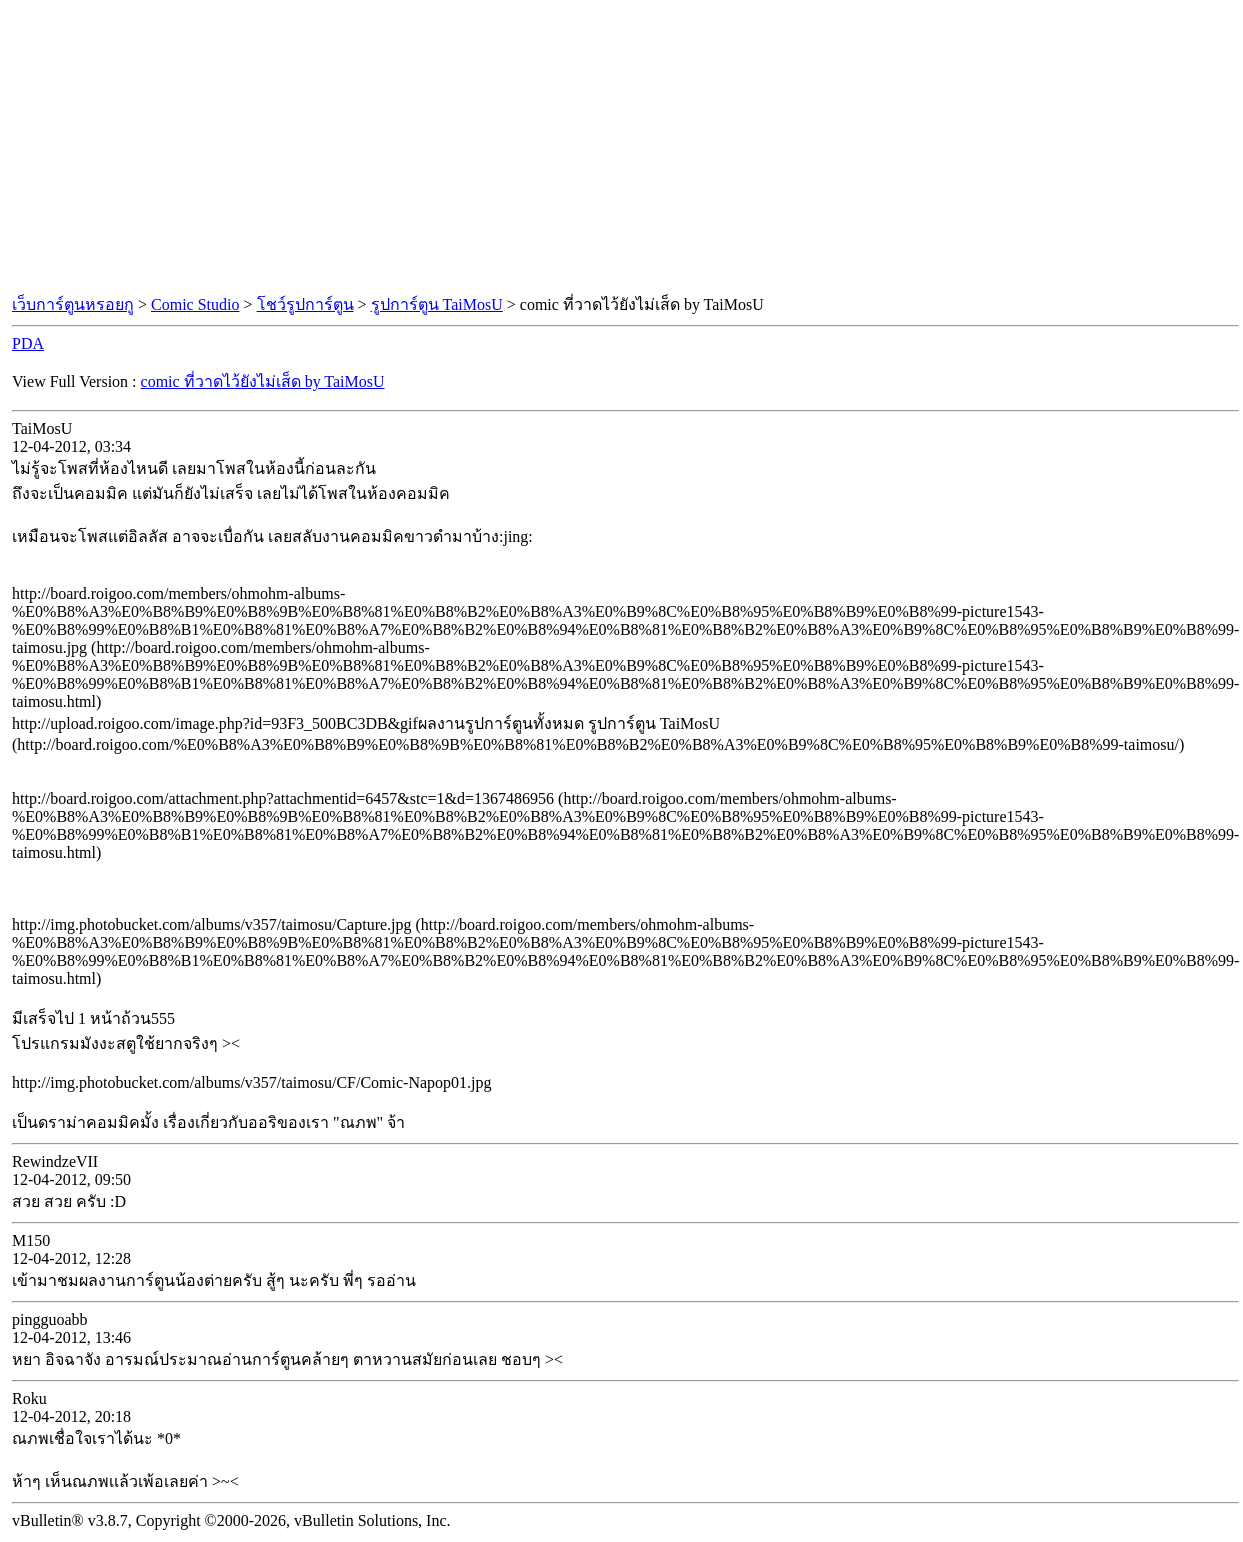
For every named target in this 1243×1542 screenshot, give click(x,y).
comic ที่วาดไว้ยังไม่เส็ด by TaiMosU (263, 381)
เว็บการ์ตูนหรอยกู (73, 304)
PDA (28, 343)
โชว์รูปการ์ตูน (305, 304)
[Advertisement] (622, 148)
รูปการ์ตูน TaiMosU (437, 304)
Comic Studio (195, 304)
